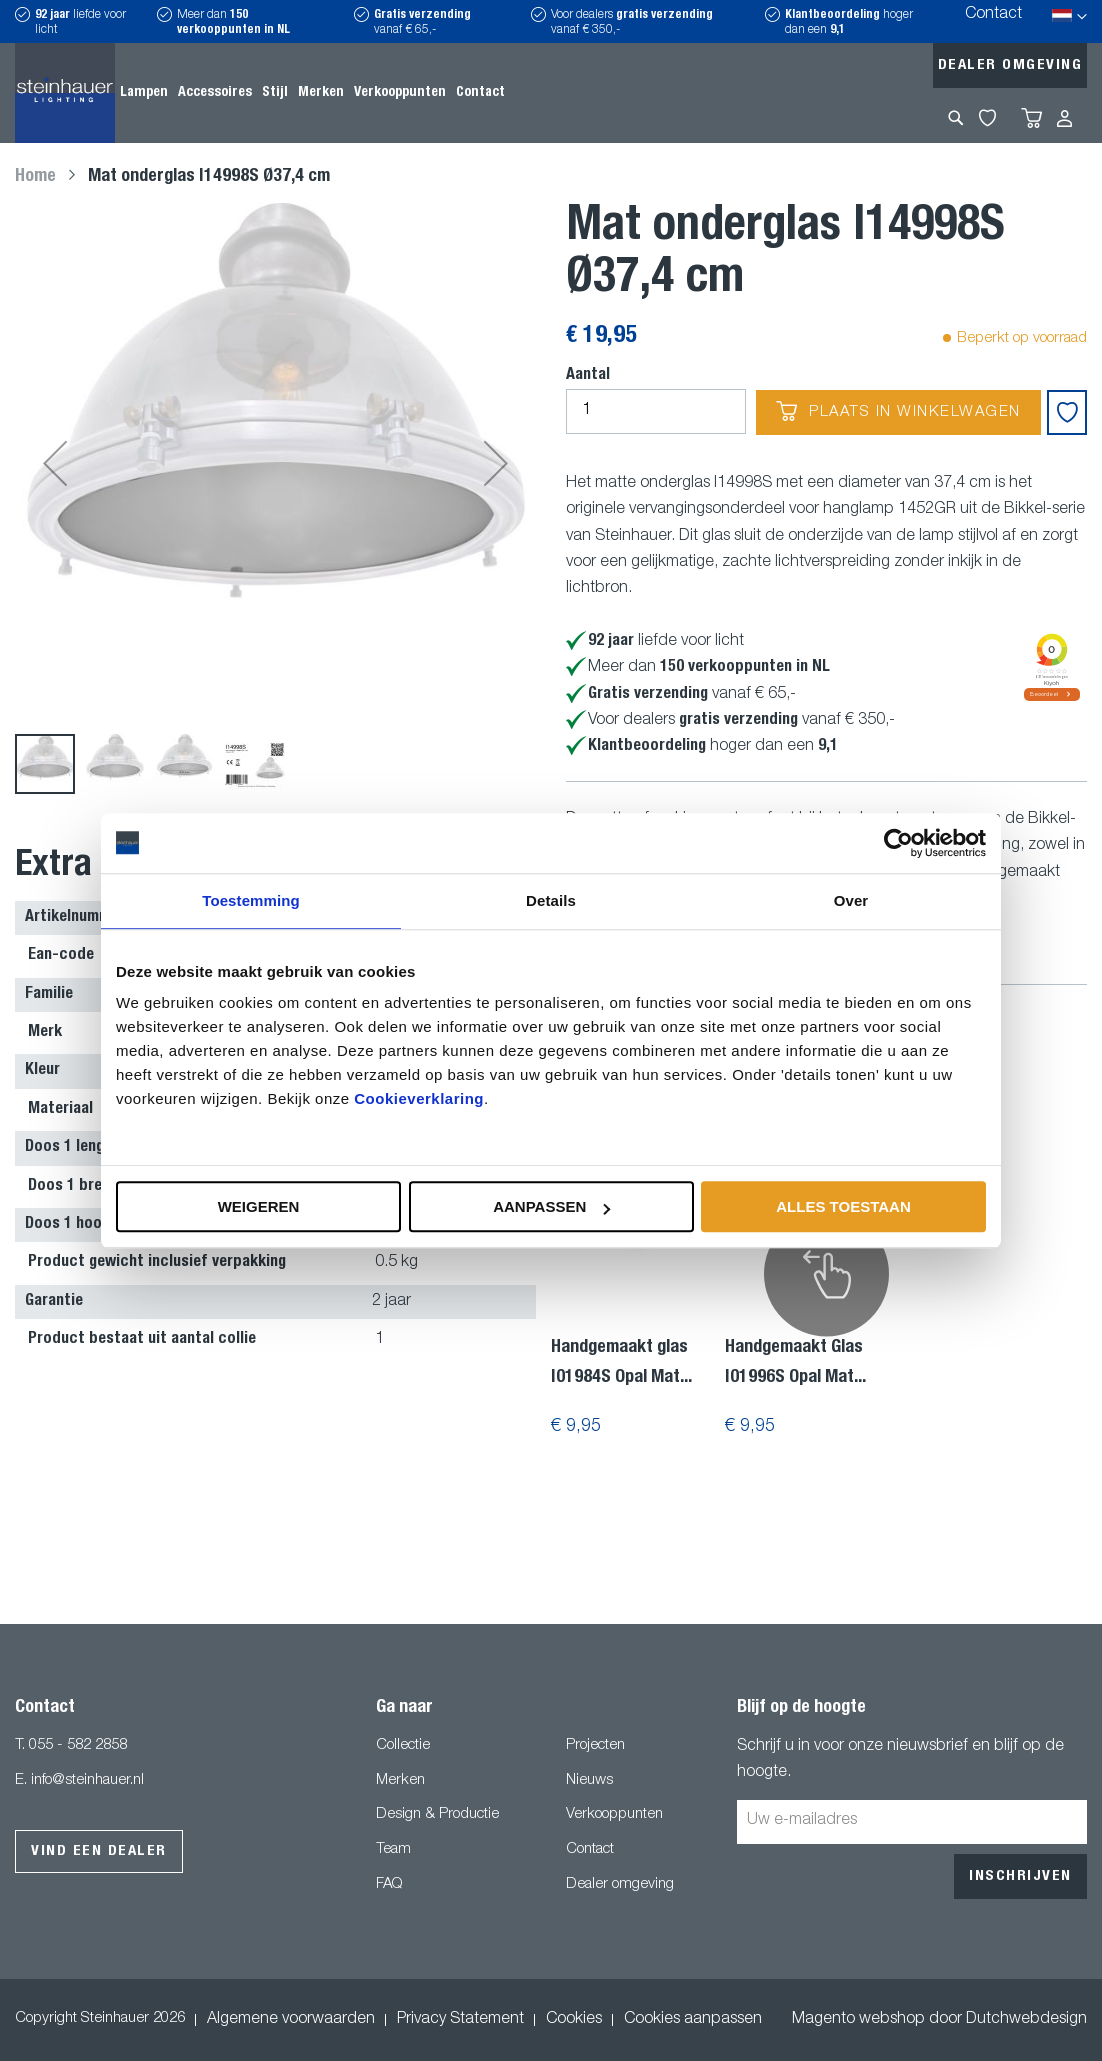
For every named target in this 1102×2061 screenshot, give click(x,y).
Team (393, 1849)
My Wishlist (987, 118)
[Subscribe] (1020, 1876)
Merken (400, 1780)
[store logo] (65, 93)
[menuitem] (144, 93)
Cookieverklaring (419, 1098)
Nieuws (589, 1780)
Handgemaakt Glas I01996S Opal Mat (795, 1363)
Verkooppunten (614, 1814)
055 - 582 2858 (78, 1745)
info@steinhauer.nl (87, 1780)
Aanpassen (551, 1206)
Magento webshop (858, 2020)
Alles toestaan (843, 1206)
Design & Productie (437, 1814)
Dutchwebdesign (1026, 2020)
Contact (993, 15)
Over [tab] (851, 900)
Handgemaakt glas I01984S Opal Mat (621, 1363)
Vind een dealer (99, 1851)
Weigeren (259, 1206)
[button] (55, 463)
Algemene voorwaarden (291, 2020)
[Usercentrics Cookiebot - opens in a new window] (898, 843)
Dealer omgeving (1010, 65)
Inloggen (1064, 118)
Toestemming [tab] (251, 900)
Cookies (574, 2020)
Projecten (595, 1745)
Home (35, 177)
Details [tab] (551, 900)
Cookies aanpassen (693, 2020)
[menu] (312, 93)
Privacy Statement (460, 2020)
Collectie (403, 1745)
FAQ (389, 1884)
